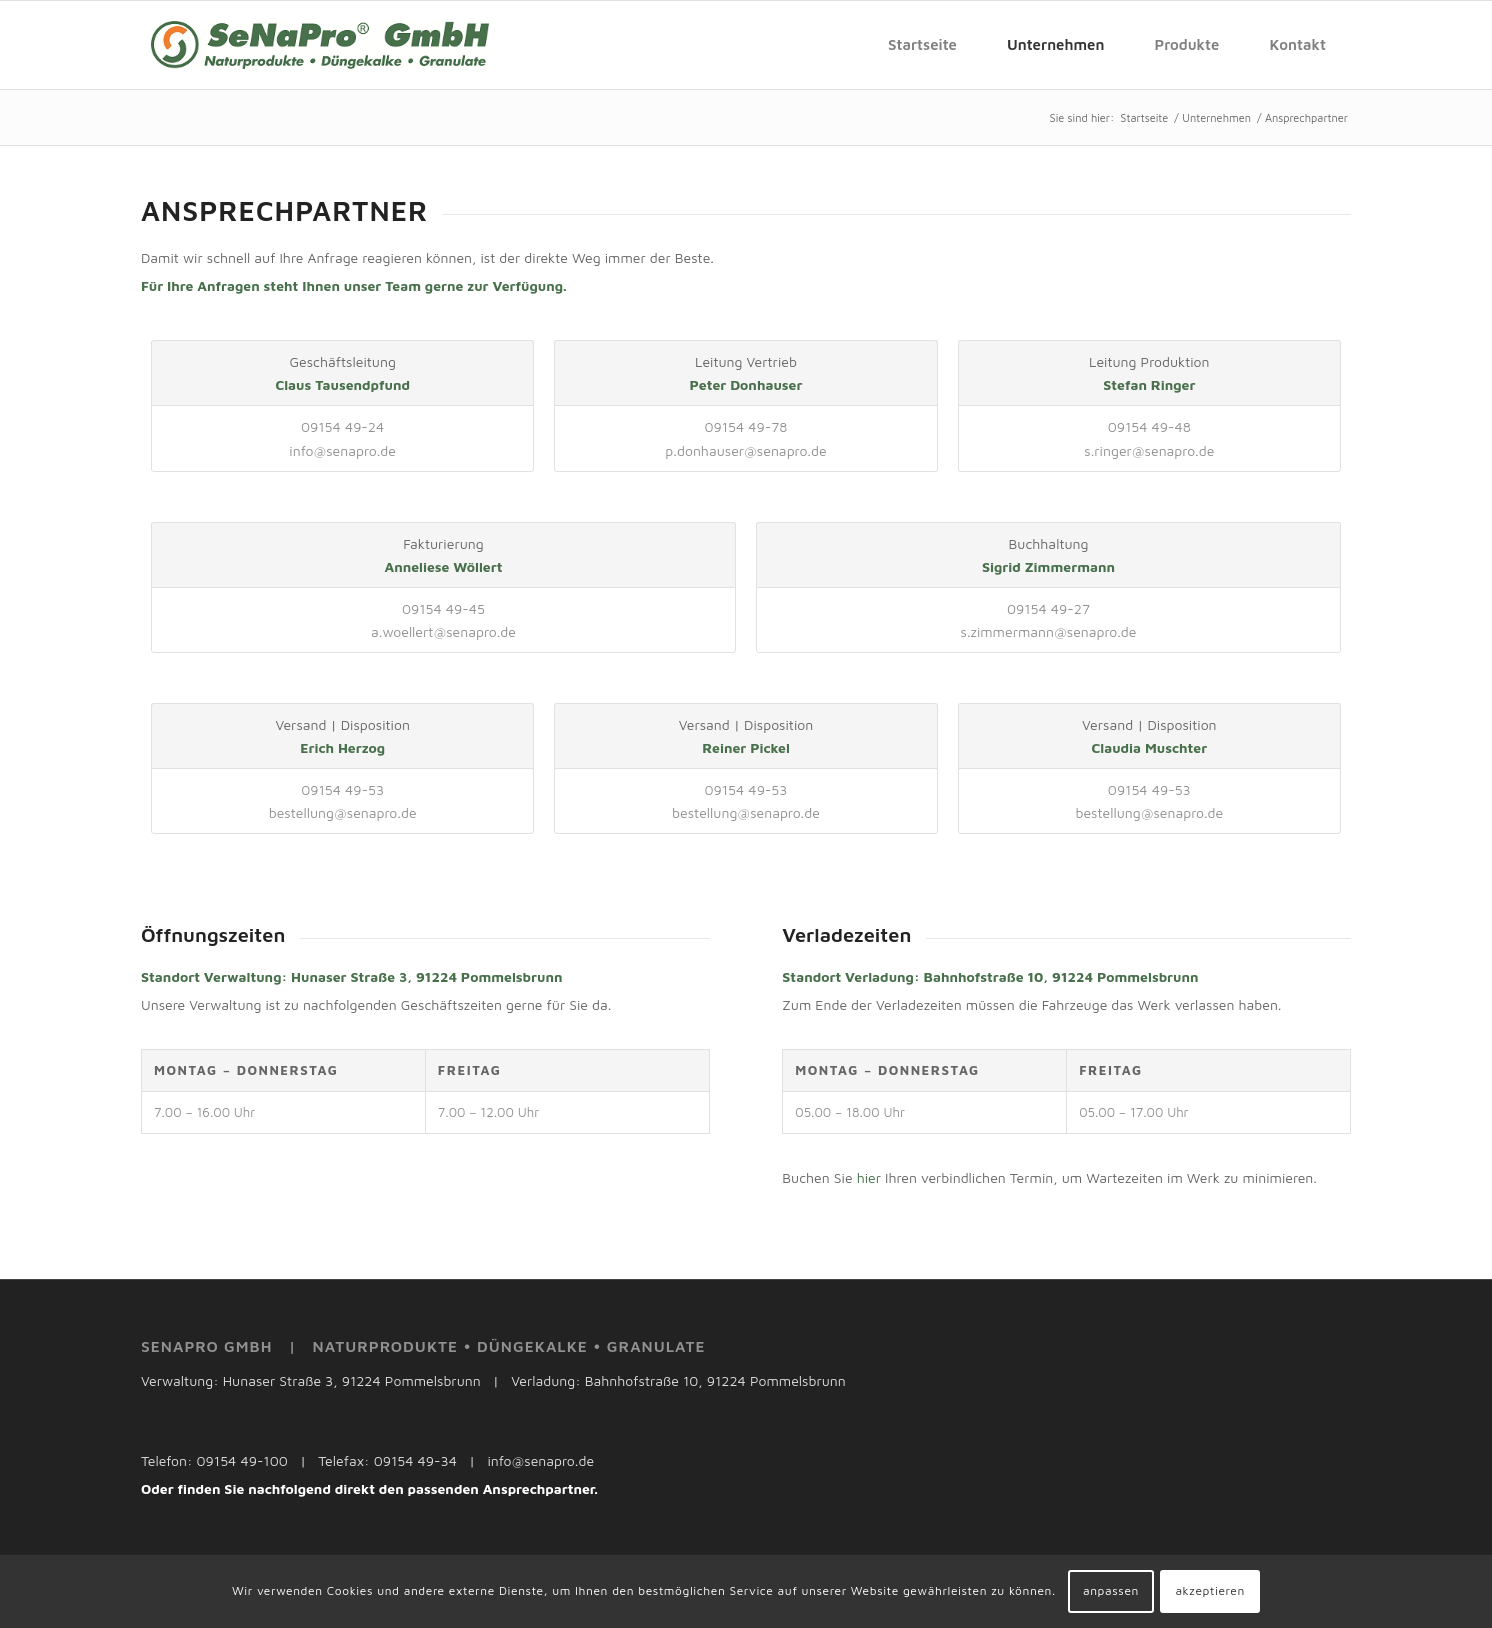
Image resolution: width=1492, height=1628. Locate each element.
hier (869, 1177)
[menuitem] (922, 45)
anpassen (1111, 1590)
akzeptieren (1210, 1590)
